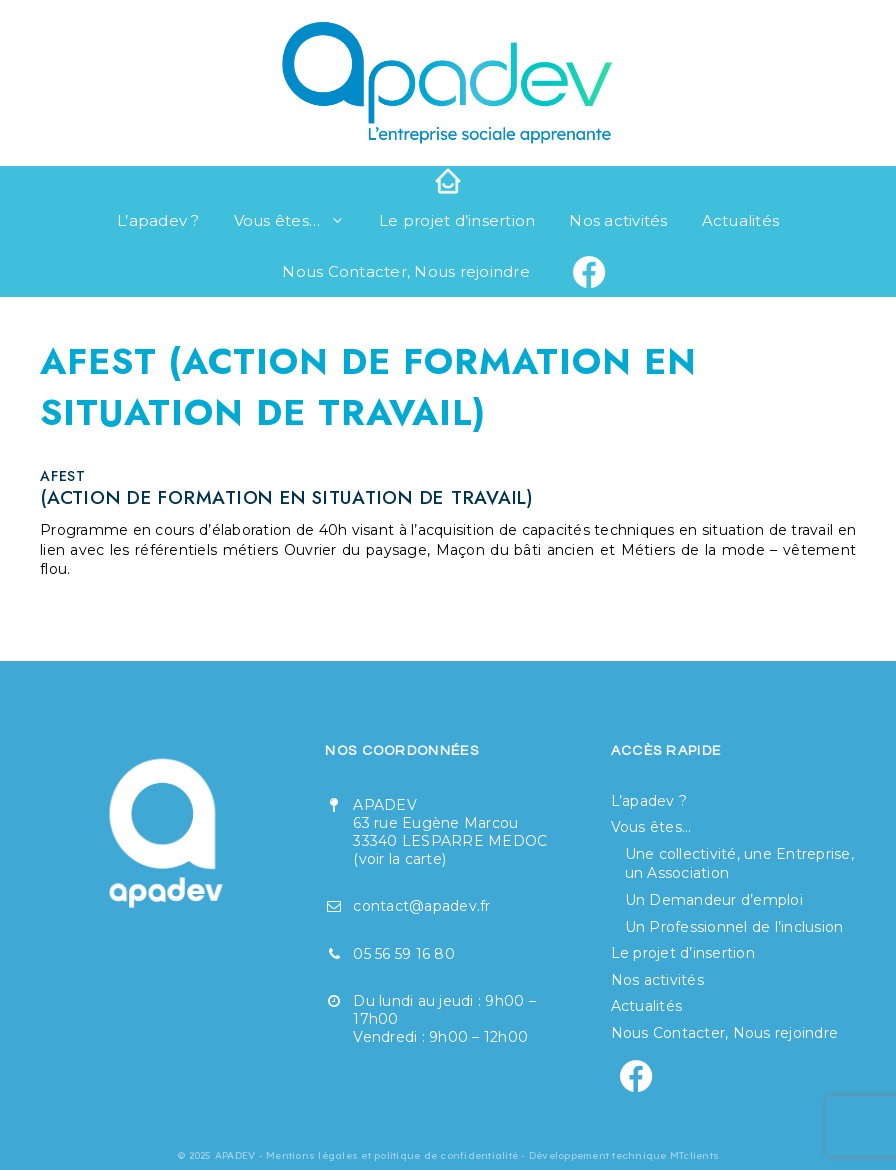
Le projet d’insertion (457, 220)
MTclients (694, 1155)
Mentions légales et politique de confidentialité (392, 1155)
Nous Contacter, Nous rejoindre (406, 271)
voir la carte (400, 859)
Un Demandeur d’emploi (714, 900)
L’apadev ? (158, 220)
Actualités (741, 220)
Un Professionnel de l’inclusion (734, 927)
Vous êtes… (298, 221)
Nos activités (618, 220)
